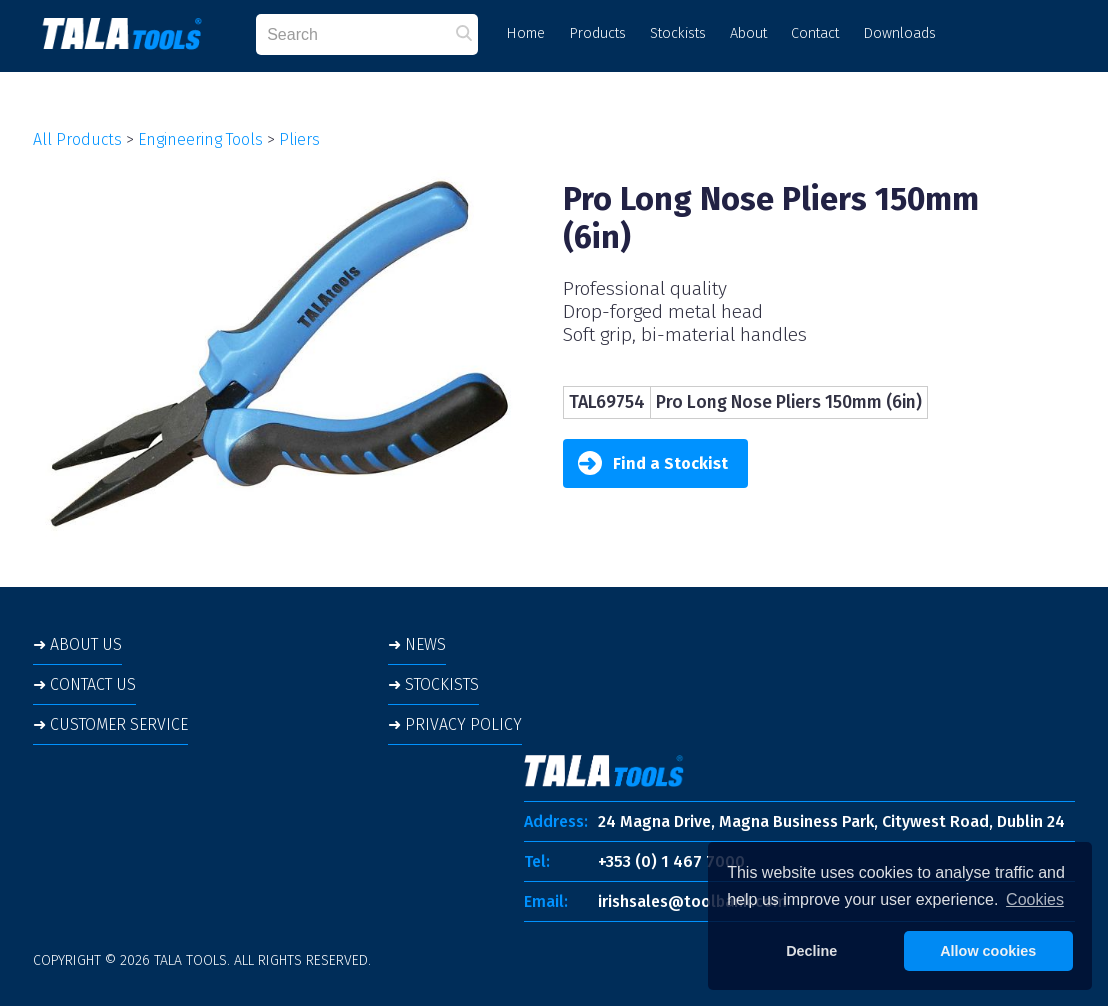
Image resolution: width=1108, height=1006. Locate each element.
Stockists (678, 33)
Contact (815, 33)
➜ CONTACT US (84, 684)
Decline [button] (811, 951)
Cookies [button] (1035, 899)
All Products (77, 139)
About (748, 33)
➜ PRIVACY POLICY (455, 724)
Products (597, 33)
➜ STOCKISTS (433, 684)
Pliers (299, 139)
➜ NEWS (417, 644)
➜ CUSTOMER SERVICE (110, 724)
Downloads (899, 33)
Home (525, 33)
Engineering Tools (200, 139)
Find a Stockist (653, 463)
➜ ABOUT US (77, 644)
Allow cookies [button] (988, 951)
